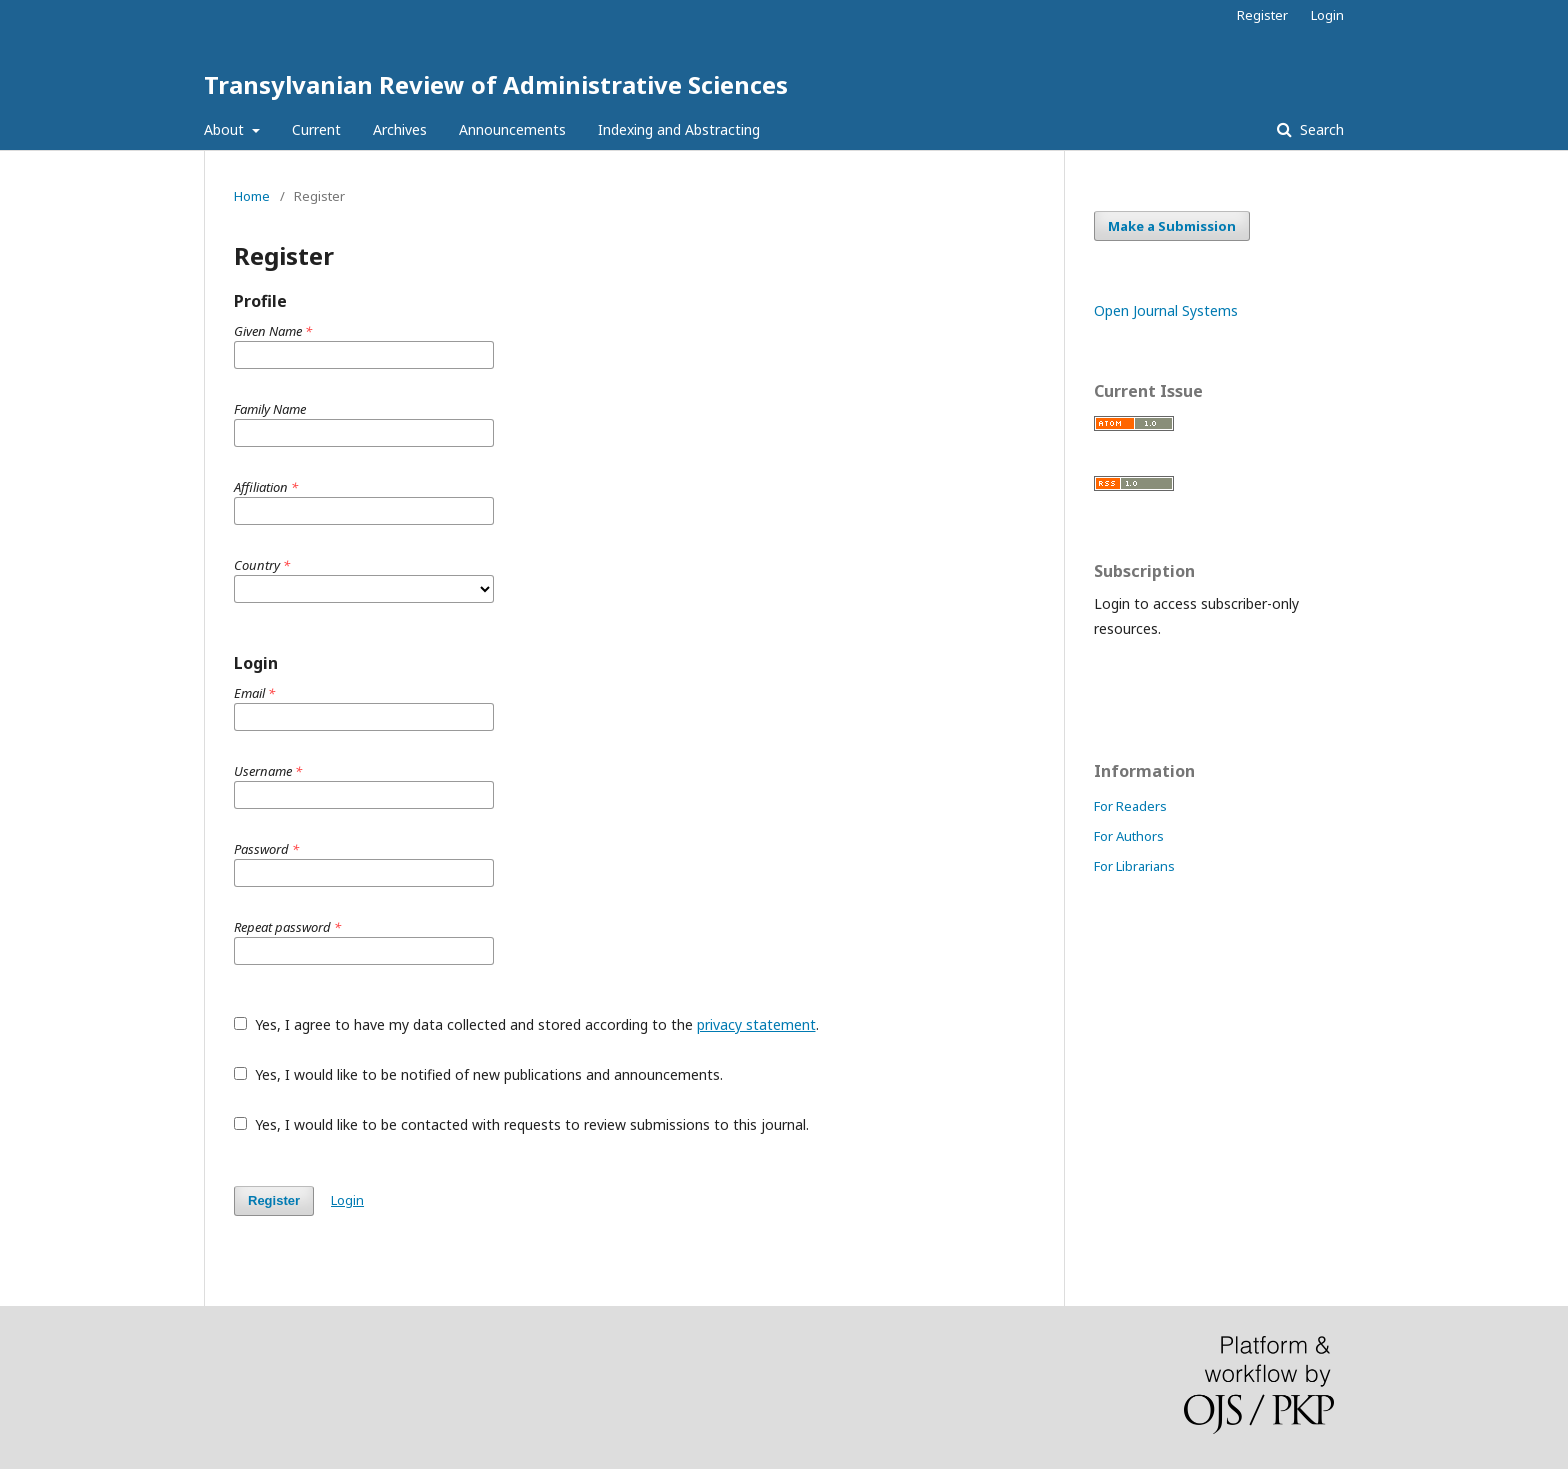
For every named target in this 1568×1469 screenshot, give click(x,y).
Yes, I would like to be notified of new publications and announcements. (478, 1074)
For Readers (1130, 806)
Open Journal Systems (1166, 310)
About (226, 129)
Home (252, 196)
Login (1327, 15)
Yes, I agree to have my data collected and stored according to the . (526, 1024)
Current (316, 129)
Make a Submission (1172, 226)
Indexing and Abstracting (679, 129)
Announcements (512, 129)
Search (1320, 129)
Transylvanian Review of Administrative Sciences (496, 84)
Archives (400, 129)
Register (1262, 15)
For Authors (1129, 836)
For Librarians (1134, 866)
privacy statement (756, 1024)
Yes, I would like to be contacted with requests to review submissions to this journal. (521, 1124)
